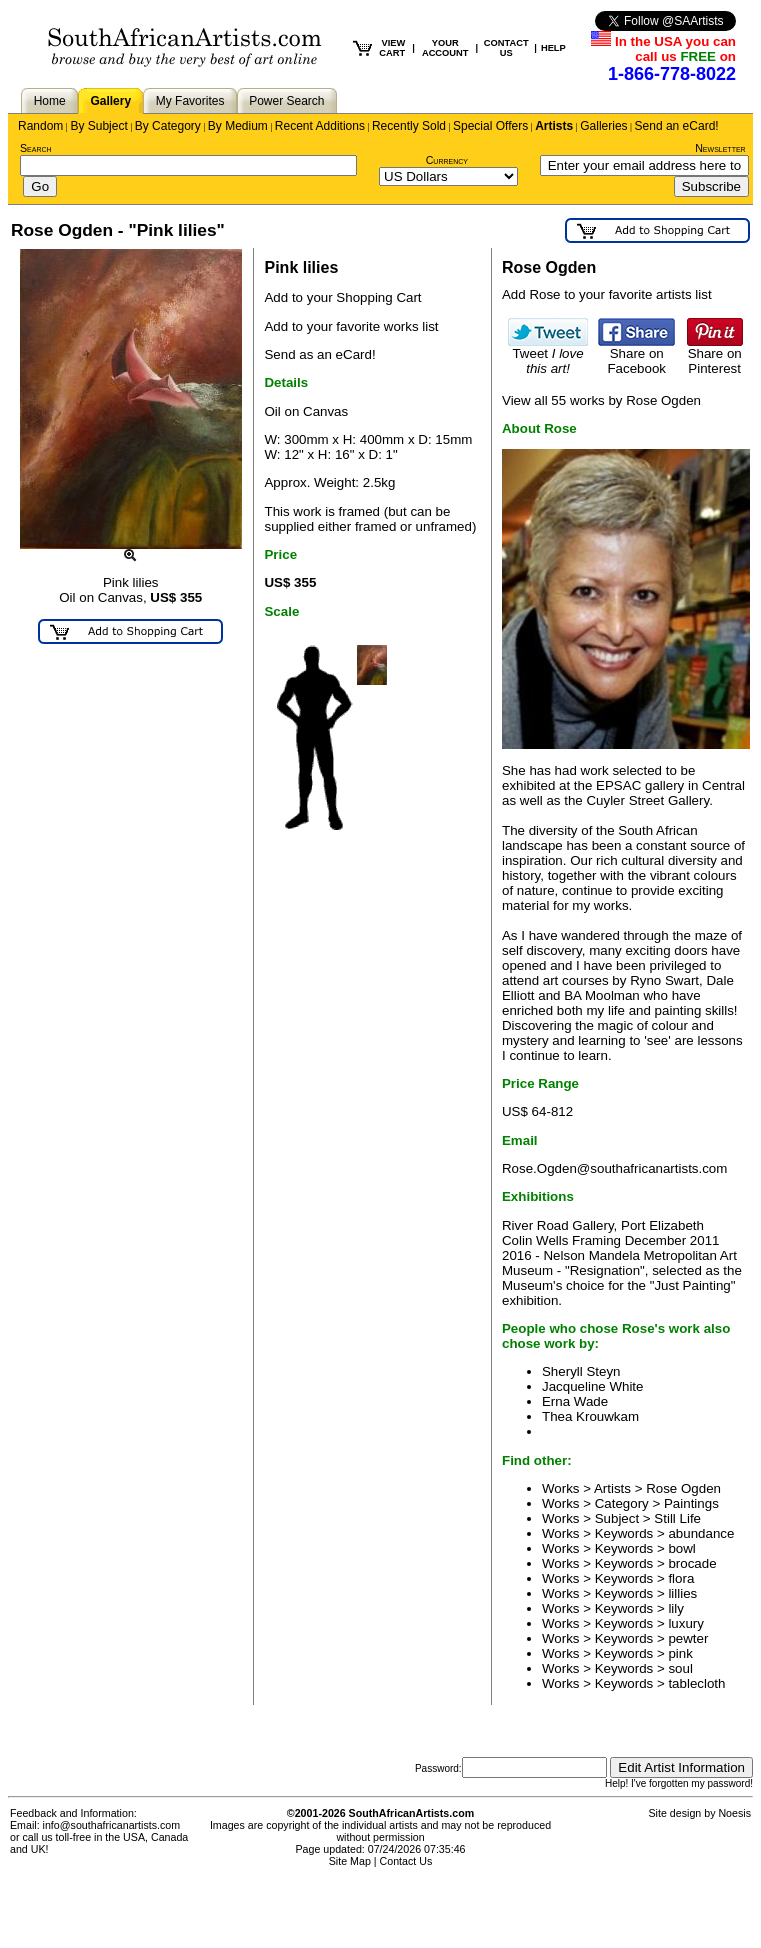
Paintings (691, 1503)
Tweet (548, 355)
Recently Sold (409, 126)
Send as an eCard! (319, 354)
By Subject (98, 126)
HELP (553, 48)
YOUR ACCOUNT (445, 48)
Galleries (603, 126)
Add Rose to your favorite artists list (607, 294)
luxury (686, 1623)
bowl (681, 1548)
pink (680, 1653)
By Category (168, 126)
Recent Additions (320, 126)
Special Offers (490, 126)
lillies (682, 1593)
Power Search (286, 101)
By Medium (238, 126)
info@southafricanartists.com (112, 1825)
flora (681, 1578)
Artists (554, 126)
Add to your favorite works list (351, 326)
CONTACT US (506, 48)
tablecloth (696, 1683)
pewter (688, 1638)
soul (680, 1668)
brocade (692, 1563)
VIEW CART (392, 48)
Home (50, 101)
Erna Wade (575, 1401)
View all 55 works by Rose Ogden (601, 400)
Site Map (350, 1861)
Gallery (110, 101)
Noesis (734, 1813)
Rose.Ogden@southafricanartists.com (614, 1168)
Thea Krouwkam (590, 1416)
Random (40, 126)
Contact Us (406, 1861)
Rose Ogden (683, 1488)
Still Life (677, 1518)
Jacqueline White (593, 1386)
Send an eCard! (677, 126)
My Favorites (190, 101)
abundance (701, 1533)
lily (676, 1608)
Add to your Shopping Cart (342, 297)
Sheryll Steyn (581, 1371)
